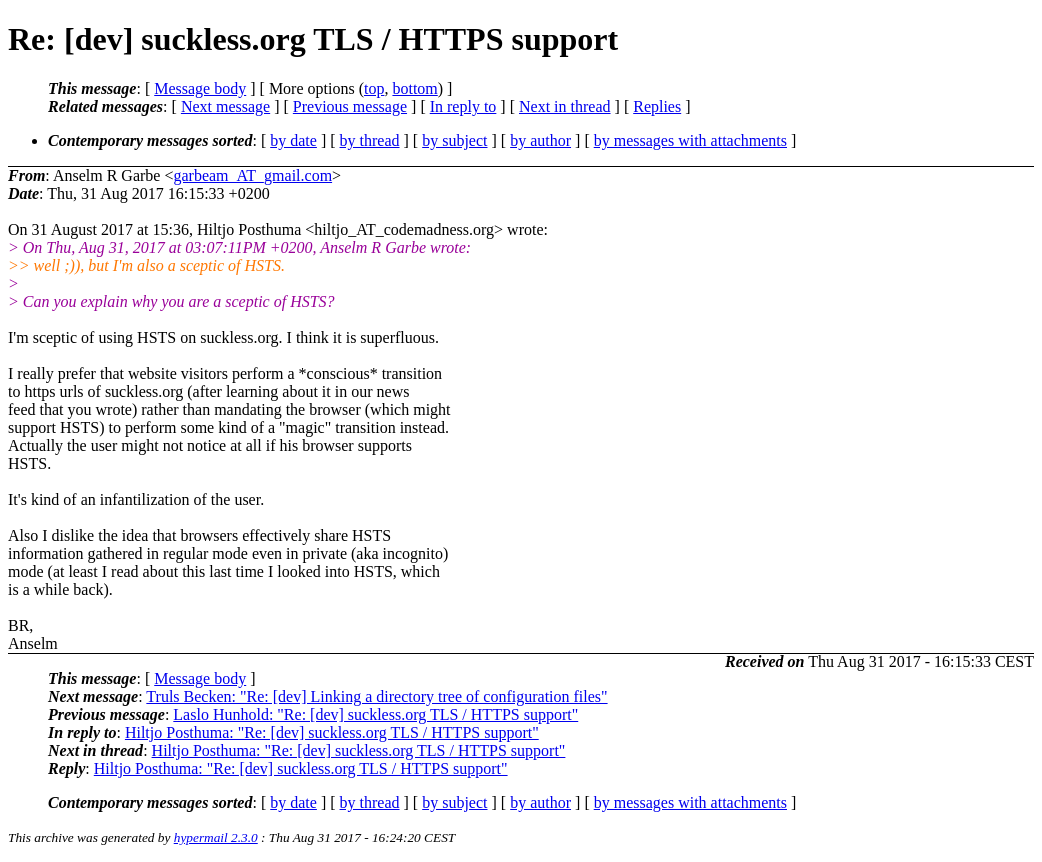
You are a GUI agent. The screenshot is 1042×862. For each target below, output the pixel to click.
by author (540, 140)
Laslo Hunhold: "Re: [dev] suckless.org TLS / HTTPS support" (375, 714)
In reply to (463, 106)
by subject (454, 140)
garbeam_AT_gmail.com (252, 175)
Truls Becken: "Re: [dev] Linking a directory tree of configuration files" (376, 696)
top (374, 88)
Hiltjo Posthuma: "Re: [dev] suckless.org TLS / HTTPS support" (332, 732)
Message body (200, 88)
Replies (657, 106)
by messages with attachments (690, 140)
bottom (414, 88)
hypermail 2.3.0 (216, 837)
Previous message (350, 106)
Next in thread (565, 106)
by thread (370, 140)
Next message (225, 106)
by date (293, 140)
